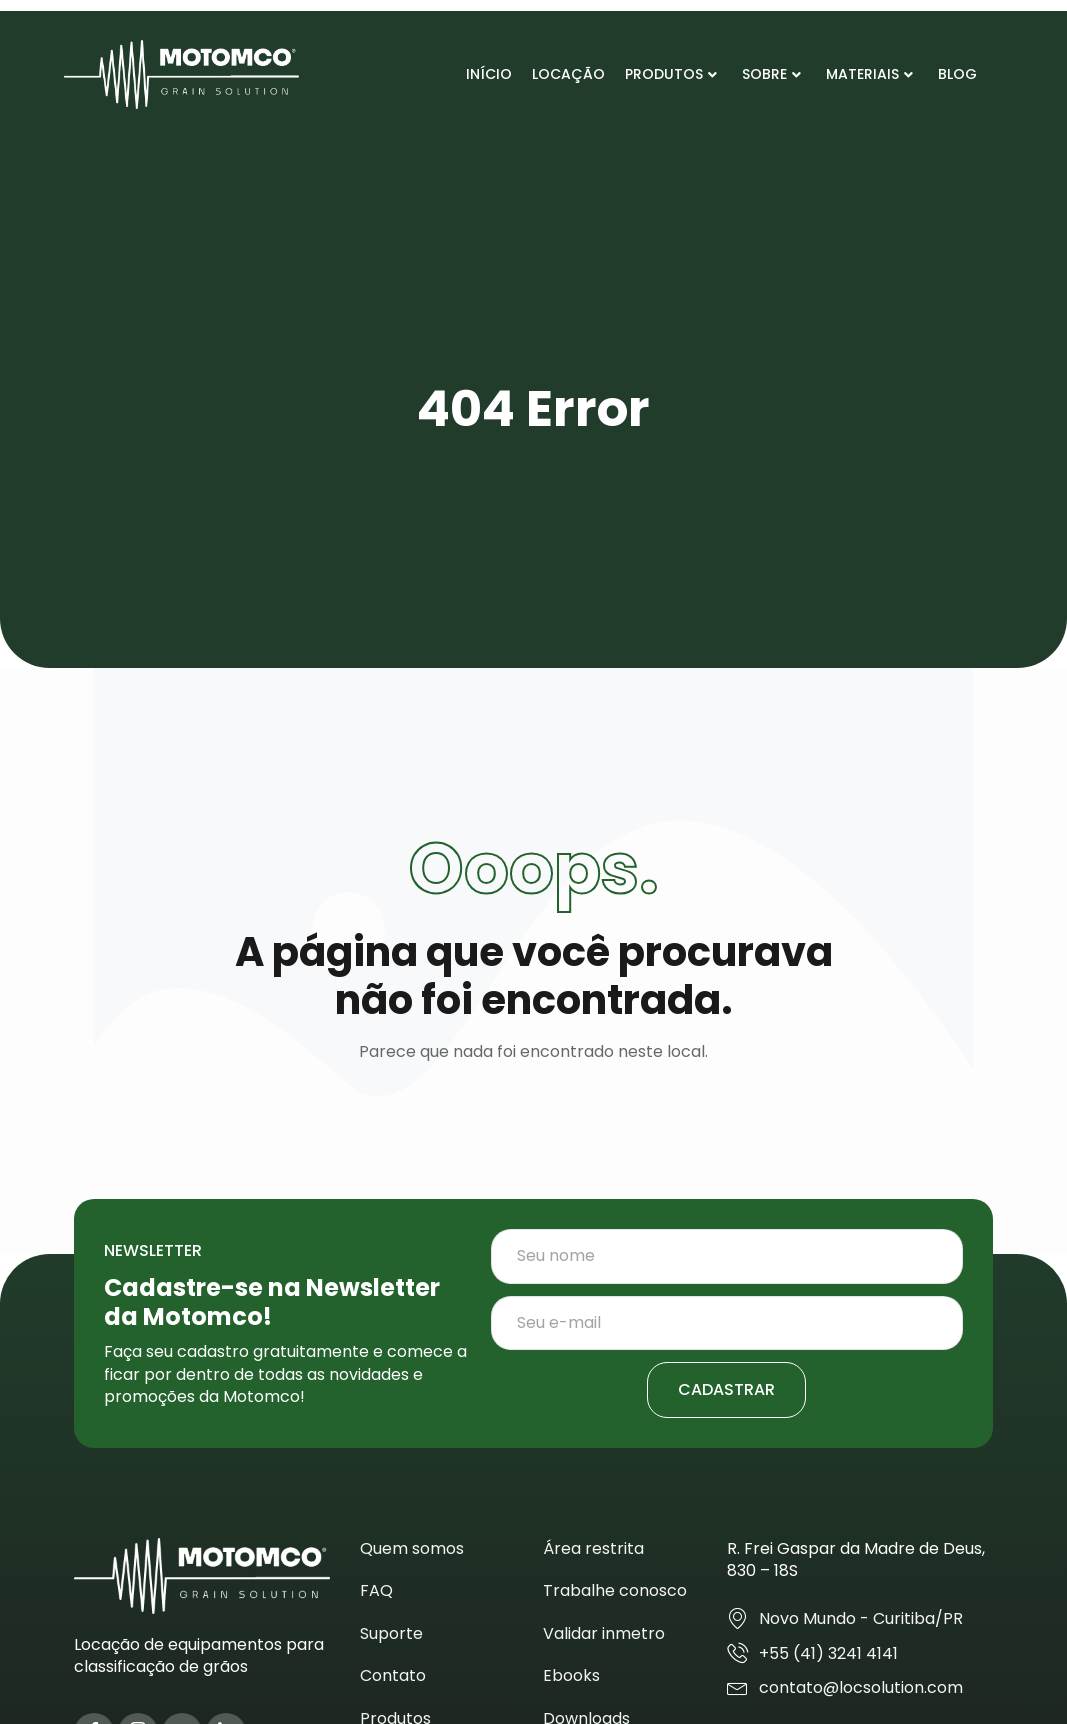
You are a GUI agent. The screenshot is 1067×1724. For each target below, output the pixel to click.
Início (489, 74)
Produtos (671, 74)
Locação (568, 74)
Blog (957, 74)
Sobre (771, 74)
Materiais (869, 74)
